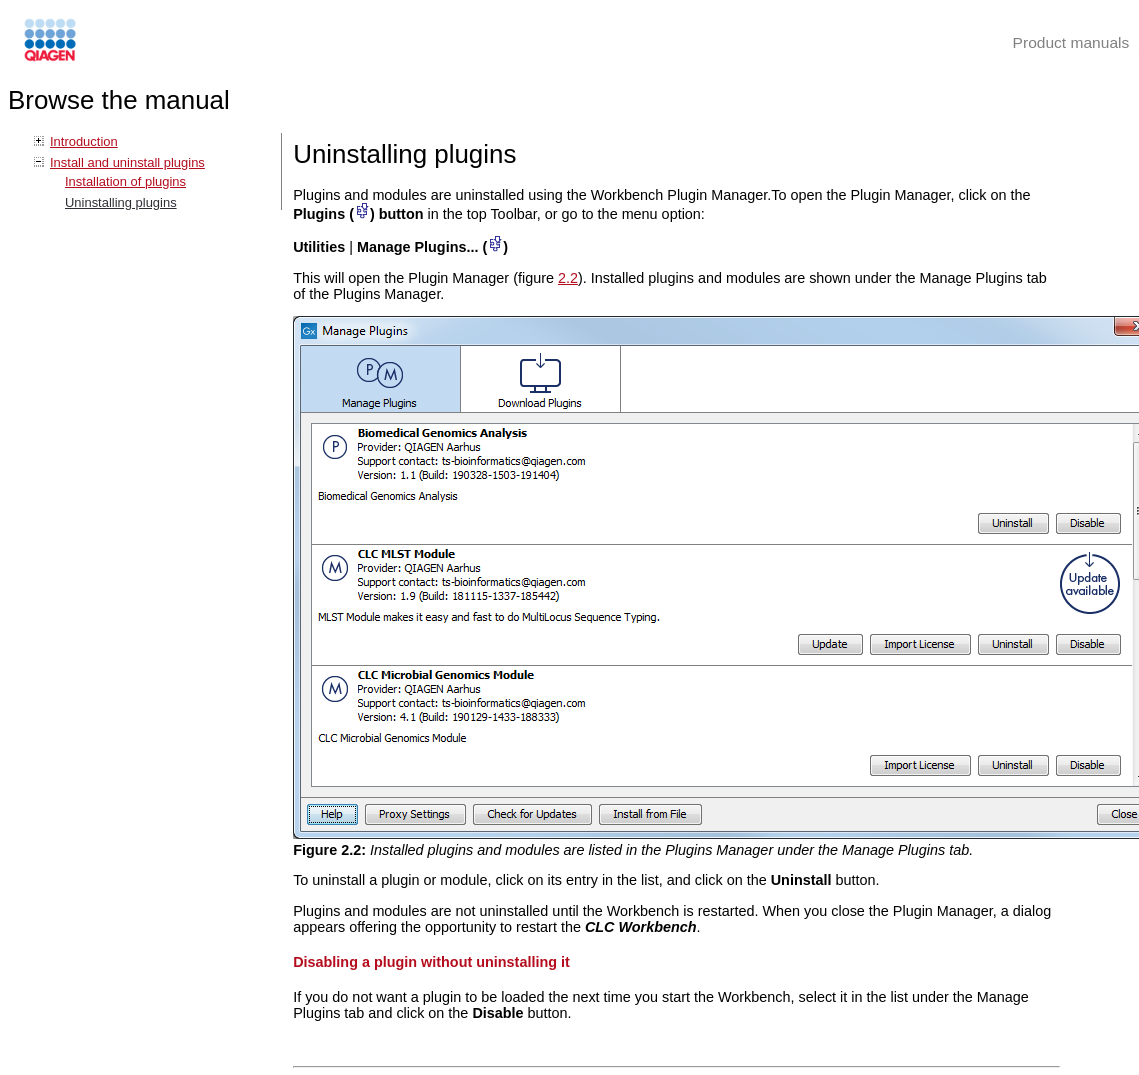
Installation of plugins (125, 181)
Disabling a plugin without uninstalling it (431, 962)
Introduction (84, 141)
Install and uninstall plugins (127, 162)
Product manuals (1071, 42)
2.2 (568, 278)
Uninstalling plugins (121, 202)
